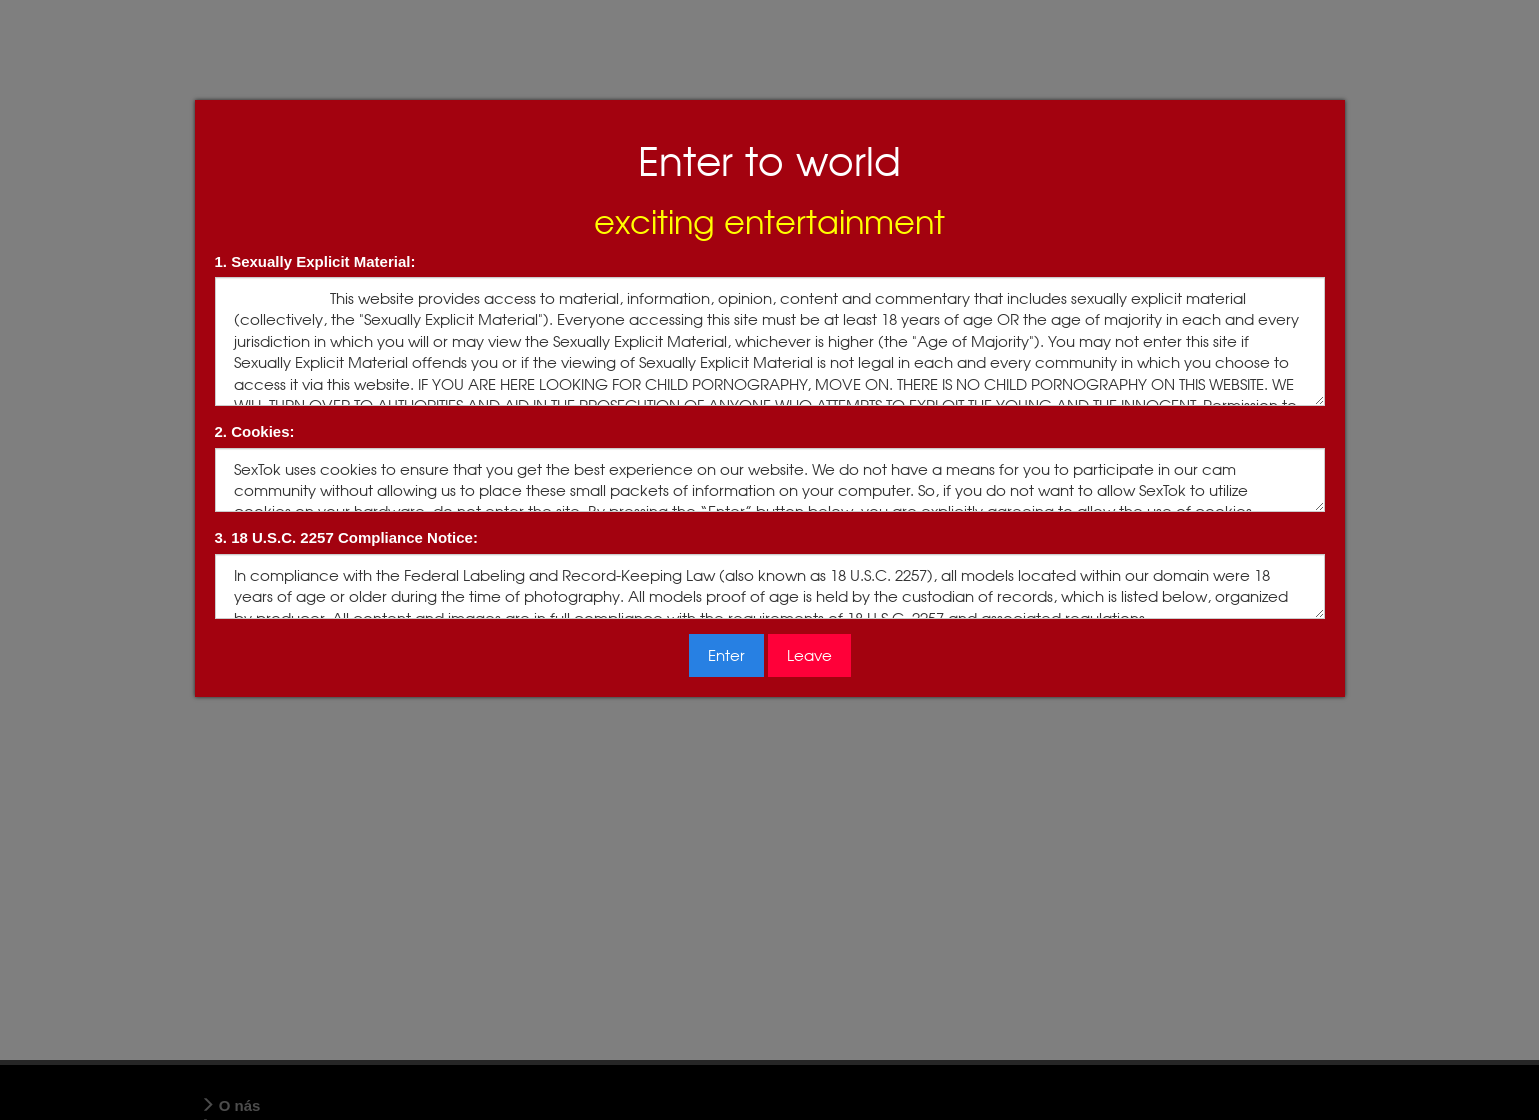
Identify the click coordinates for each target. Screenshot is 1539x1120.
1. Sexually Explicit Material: (315, 261)
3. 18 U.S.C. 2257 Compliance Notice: (346, 537)
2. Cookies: (255, 431)
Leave (809, 655)
